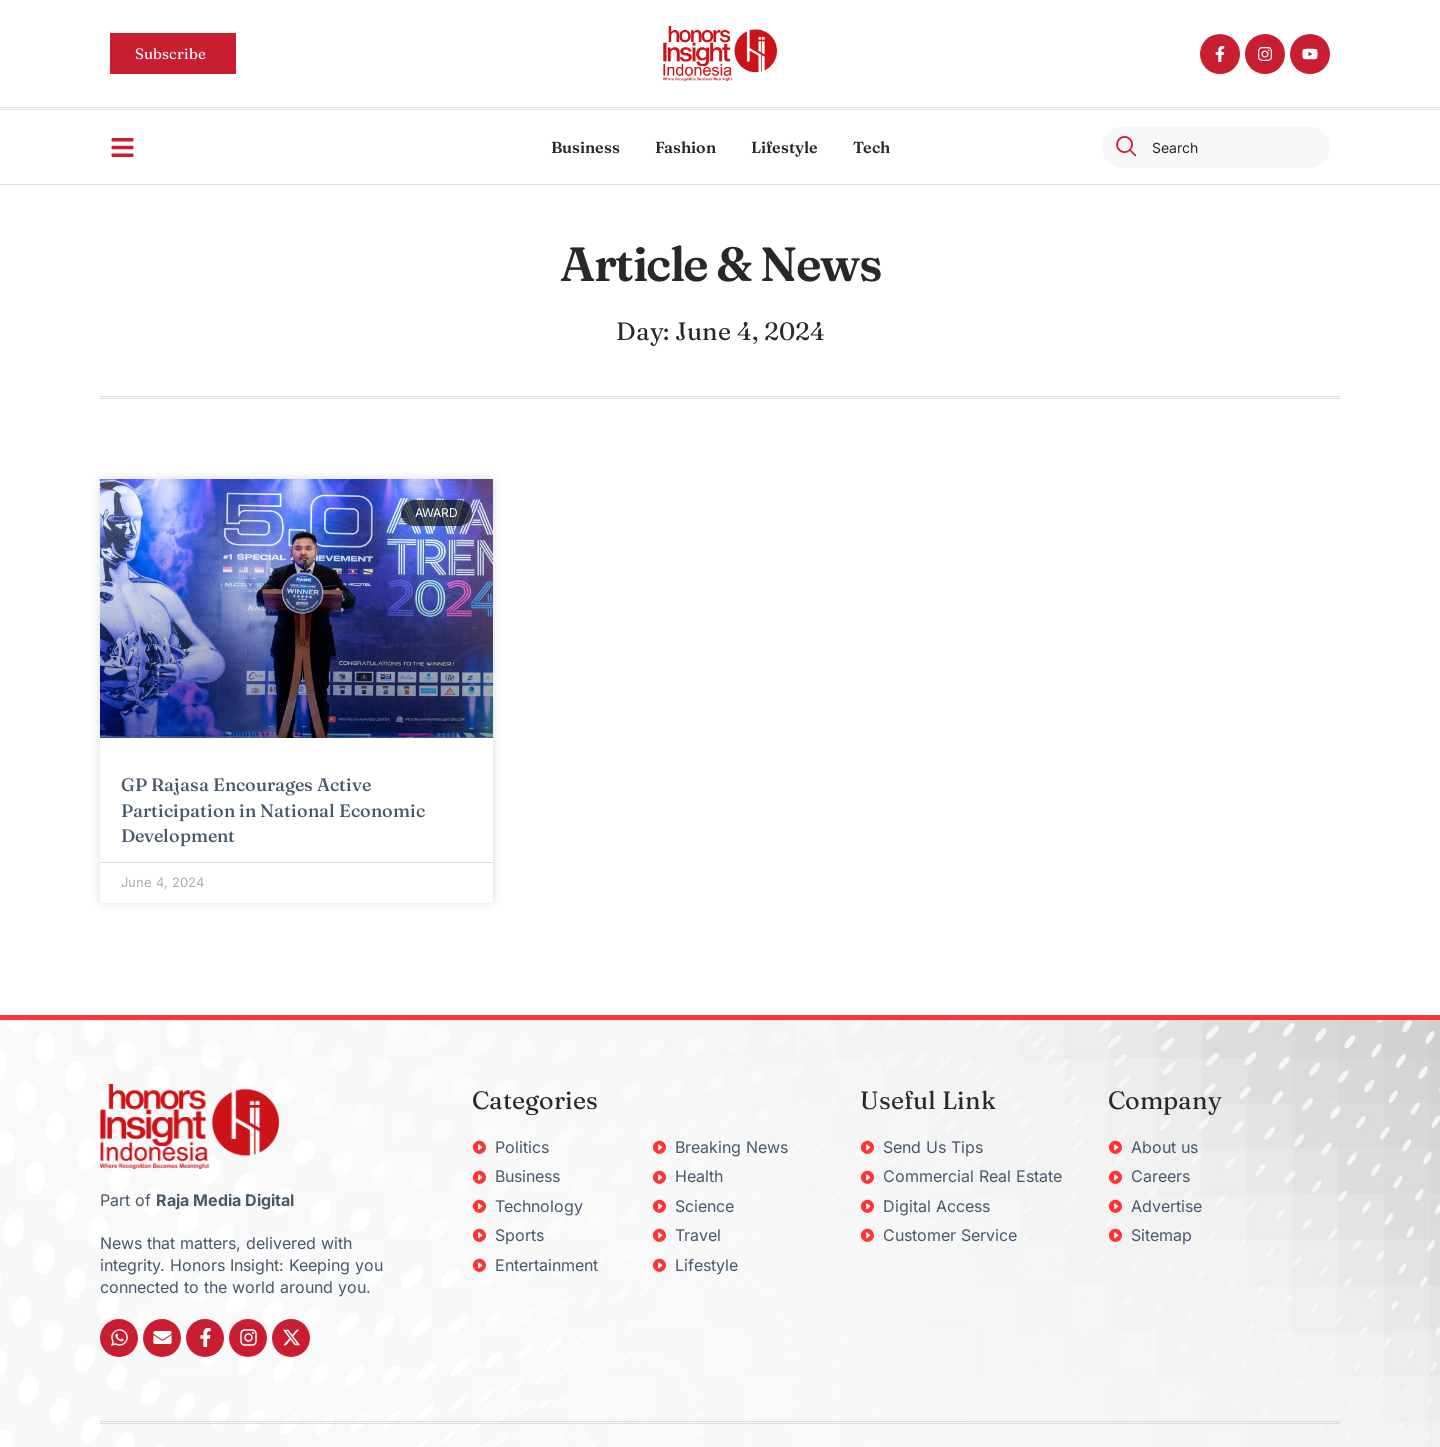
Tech (871, 147)
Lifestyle (784, 147)
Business (585, 147)
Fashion (685, 147)
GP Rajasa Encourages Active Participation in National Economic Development (273, 809)
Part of (197, 1200)
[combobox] (1216, 147)
